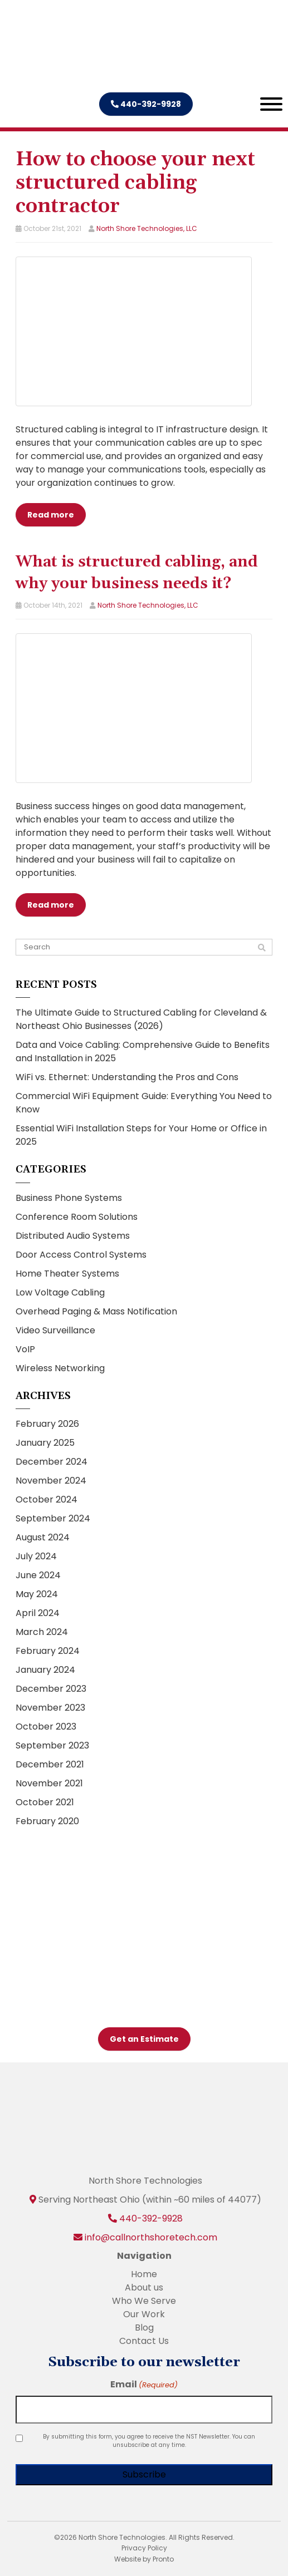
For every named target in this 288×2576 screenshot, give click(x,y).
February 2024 (48, 1650)
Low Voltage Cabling (60, 1292)
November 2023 (50, 1707)
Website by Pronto (144, 2559)
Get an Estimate (144, 2039)
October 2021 (45, 1802)
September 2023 (52, 1745)
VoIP (25, 1349)
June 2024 (38, 1575)
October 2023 (46, 1726)
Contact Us (144, 2340)
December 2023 (51, 1688)
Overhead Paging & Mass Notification (96, 1311)
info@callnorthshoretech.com (151, 2237)
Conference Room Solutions (77, 1216)
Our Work (144, 2314)
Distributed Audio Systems (73, 1235)
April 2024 (38, 1613)
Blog (144, 2327)
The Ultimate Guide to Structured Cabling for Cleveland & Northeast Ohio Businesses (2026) (141, 1019)
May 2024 (37, 1594)
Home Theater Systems (67, 1273)
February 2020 (47, 1821)
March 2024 (42, 1632)
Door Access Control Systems (81, 1254)
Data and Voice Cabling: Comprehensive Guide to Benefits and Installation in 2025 (143, 1051)
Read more (50, 514)
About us (144, 2287)
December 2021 (50, 1764)
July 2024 (36, 1556)
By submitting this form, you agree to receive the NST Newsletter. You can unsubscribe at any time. (149, 2440)
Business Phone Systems (69, 1197)
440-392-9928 (146, 104)
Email (144, 2384)
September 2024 (53, 1518)
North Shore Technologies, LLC (146, 228)
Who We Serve (144, 2300)
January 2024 (45, 1669)
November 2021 (49, 1783)
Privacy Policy (144, 2548)
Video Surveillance (55, 1330)
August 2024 (43, 1537)
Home (144, 2274)
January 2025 (45, 1442)
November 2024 (51, 1480)
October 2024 (46, 1499)
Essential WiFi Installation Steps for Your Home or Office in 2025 (141, 1135)
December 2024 (51, 1461)
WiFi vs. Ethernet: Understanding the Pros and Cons (127, 1077)
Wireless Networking (60, 1368)
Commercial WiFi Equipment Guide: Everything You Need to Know (144, 1103)
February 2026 (47, 1423)
